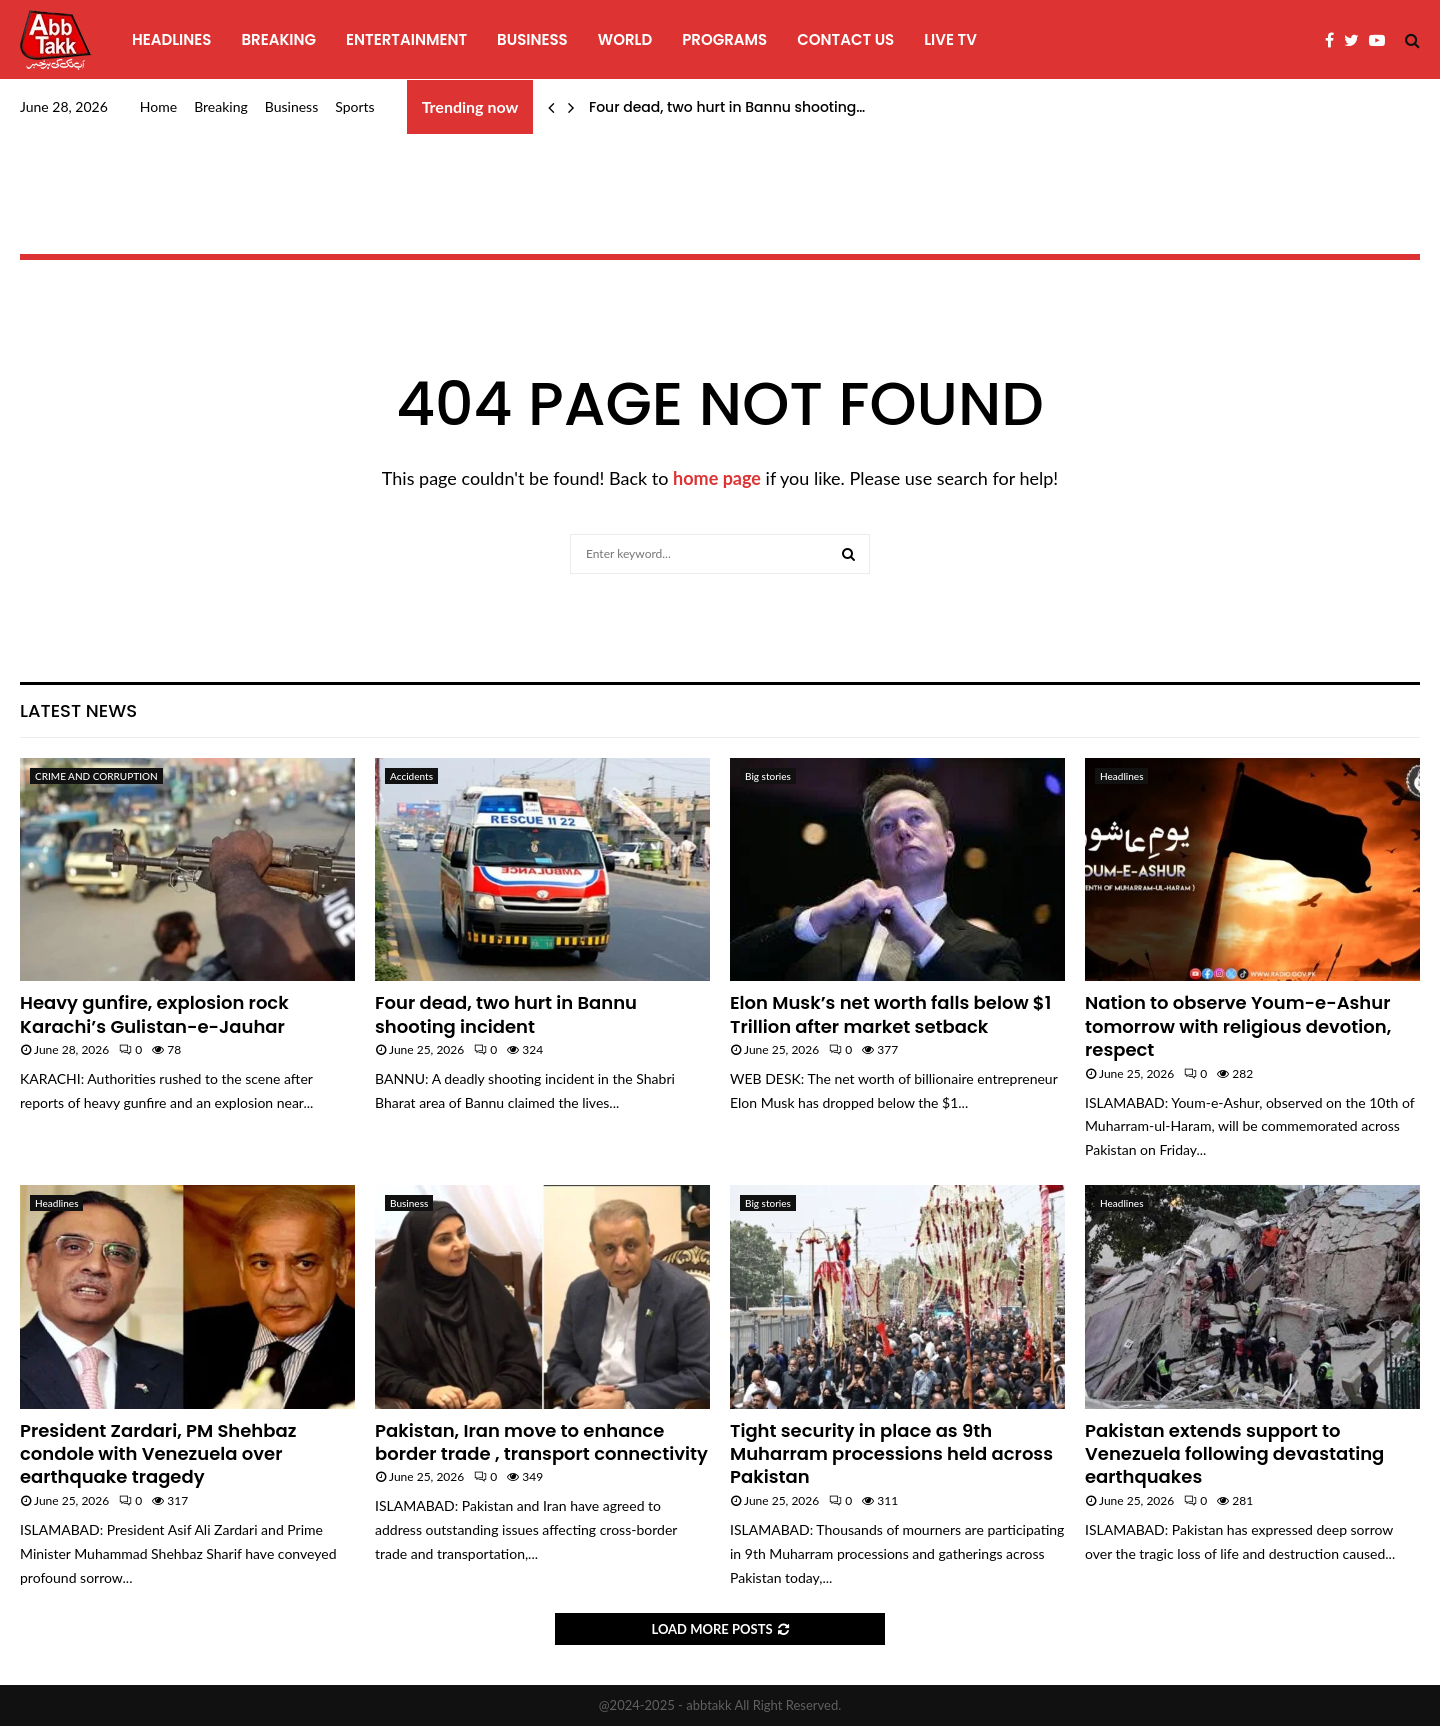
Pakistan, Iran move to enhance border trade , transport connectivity (541, 1442)
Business (532, 39)
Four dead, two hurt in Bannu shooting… (727, 107)
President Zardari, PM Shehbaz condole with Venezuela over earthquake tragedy (158, 1454)
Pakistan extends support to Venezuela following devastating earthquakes (1234, 1454)
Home (158, 106)
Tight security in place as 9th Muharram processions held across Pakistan (891, 1454)
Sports (354, 106)
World (625, 39)
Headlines (171, 39)
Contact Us (845, 39)
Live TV (950, 39)
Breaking (278, 39)
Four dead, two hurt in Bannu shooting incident (506, 1014)
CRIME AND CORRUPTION (96, 776)
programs (724, 39)
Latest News (78, 710)
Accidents (411, 776)
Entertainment (406, 39)
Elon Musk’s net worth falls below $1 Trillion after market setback (890, 1014)
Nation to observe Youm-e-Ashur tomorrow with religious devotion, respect (1238, 1026)
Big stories (768, 776)
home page (717, 478)
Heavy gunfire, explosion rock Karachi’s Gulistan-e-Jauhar (154, 1014)
